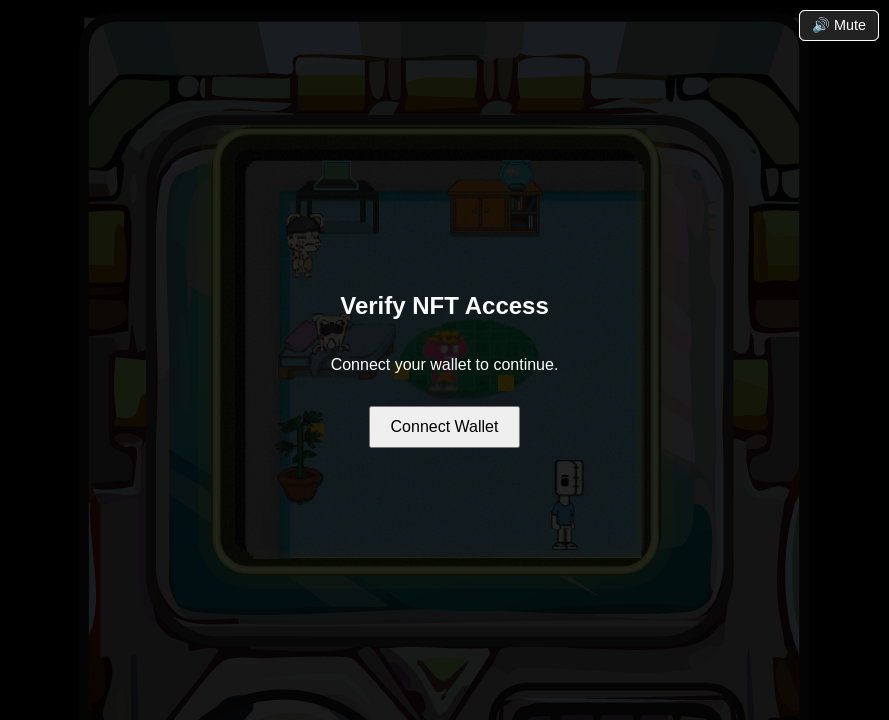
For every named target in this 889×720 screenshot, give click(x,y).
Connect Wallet (445, 426)
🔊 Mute (839, 25)
